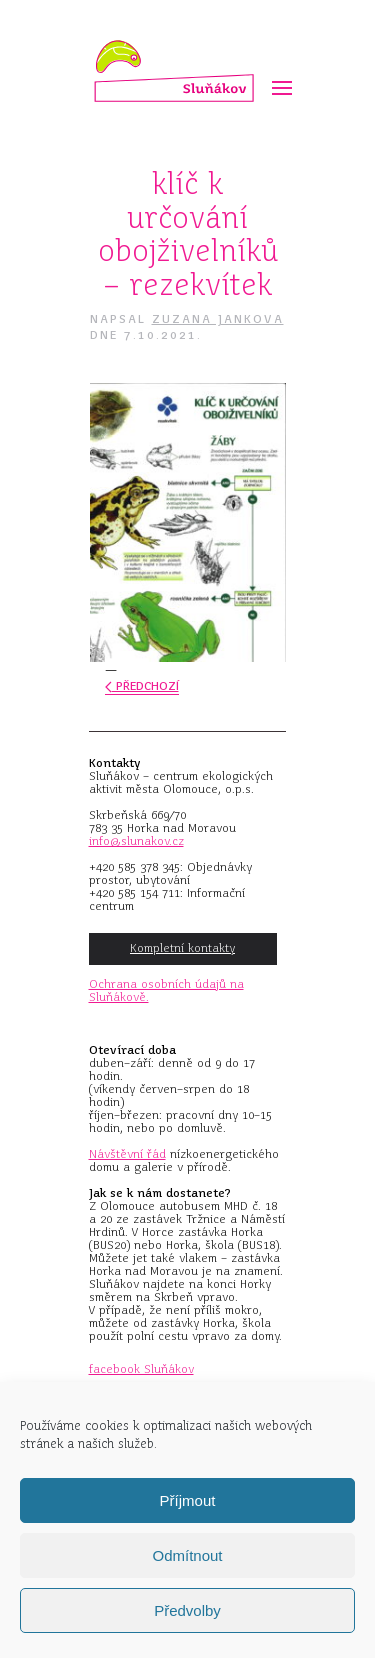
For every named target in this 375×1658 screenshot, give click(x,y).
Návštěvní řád (127, 1154)
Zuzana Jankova (218, 319)
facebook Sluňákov (141, 1369)
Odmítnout (187, 1555)
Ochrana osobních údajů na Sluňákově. (166, 990)
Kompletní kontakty (182, 948)
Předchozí (142, 686)
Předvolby (187, 1610)
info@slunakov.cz (136, 841)
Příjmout (188, 1500)
